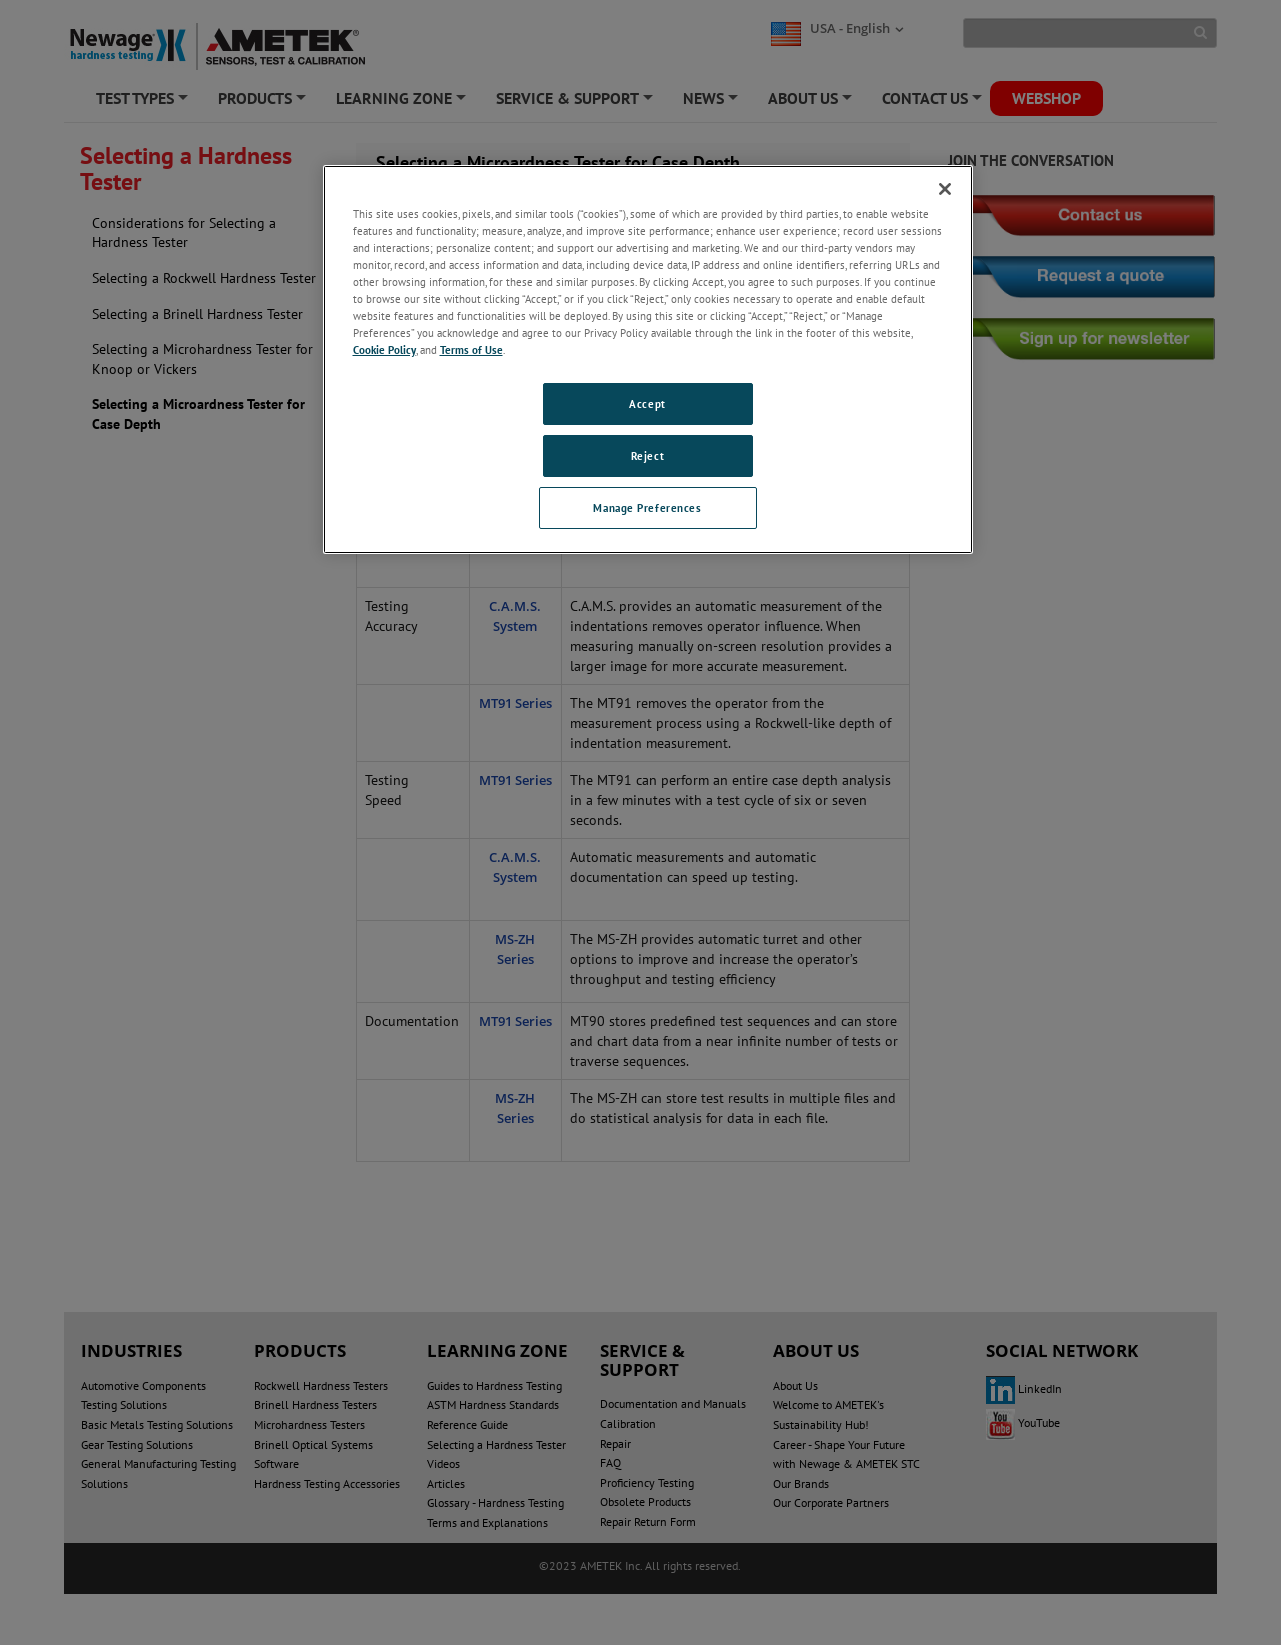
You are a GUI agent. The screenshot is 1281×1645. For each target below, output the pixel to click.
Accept (647, 403)
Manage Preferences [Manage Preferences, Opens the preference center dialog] (647, 507)
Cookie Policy (384, 349)
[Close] (945, 189)
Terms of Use (471, 349)
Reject (647, 455)
